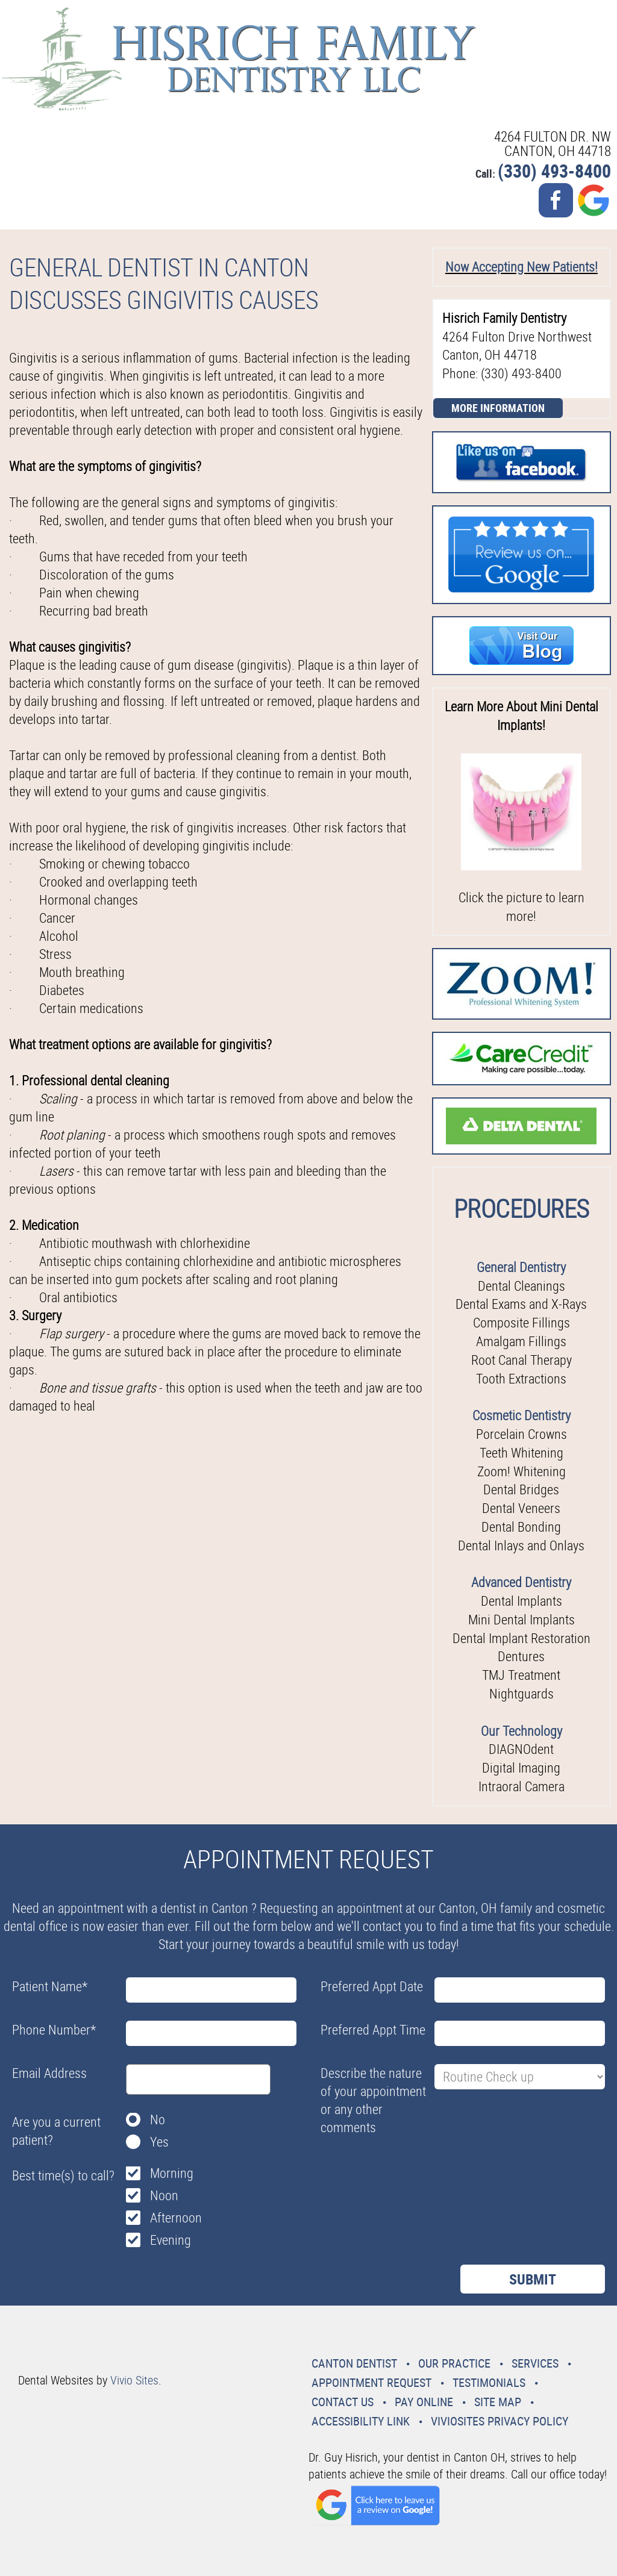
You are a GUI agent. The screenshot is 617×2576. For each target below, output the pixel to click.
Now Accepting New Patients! (521, 266)
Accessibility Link (361, 2421)
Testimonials (489, 2382)
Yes (159, 2141)
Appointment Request (371, 2382)
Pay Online (424, 2402)
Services (535, 2363)
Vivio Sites (134, 2380)
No (157, 2119)
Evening (170, 2239)
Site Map (497, 2402)
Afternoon (176, 2217)
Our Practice (454, 2363)
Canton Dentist (354, 2363)
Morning (171, 2172)
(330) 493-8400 (554, 170)
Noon (164, 2195)
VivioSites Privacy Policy (499, 2421)
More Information (498, 408)
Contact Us (343, 2402)
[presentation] (412, 2168)
